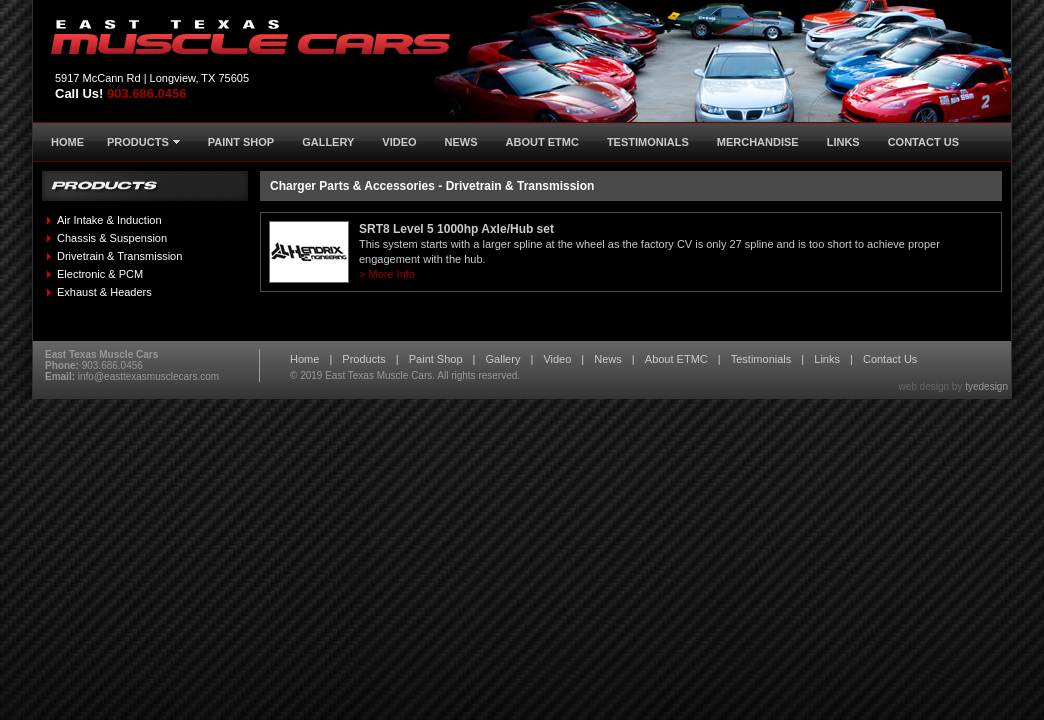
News (608, 359)
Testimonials (761, 359)
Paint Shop (436, 359)
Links (827, 359)
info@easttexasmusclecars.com (148, 376)
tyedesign (986, 386)
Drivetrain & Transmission (119, 256)
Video (557, 359)
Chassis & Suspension (112, 238)
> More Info (387, 274)
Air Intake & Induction (109, 220)
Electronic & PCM (100, 274)
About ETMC (676, 359)
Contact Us (890, 359)
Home (304, 359)
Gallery (503, 359)
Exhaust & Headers (104, 292)
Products (363, 359)
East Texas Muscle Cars (378, 375)
